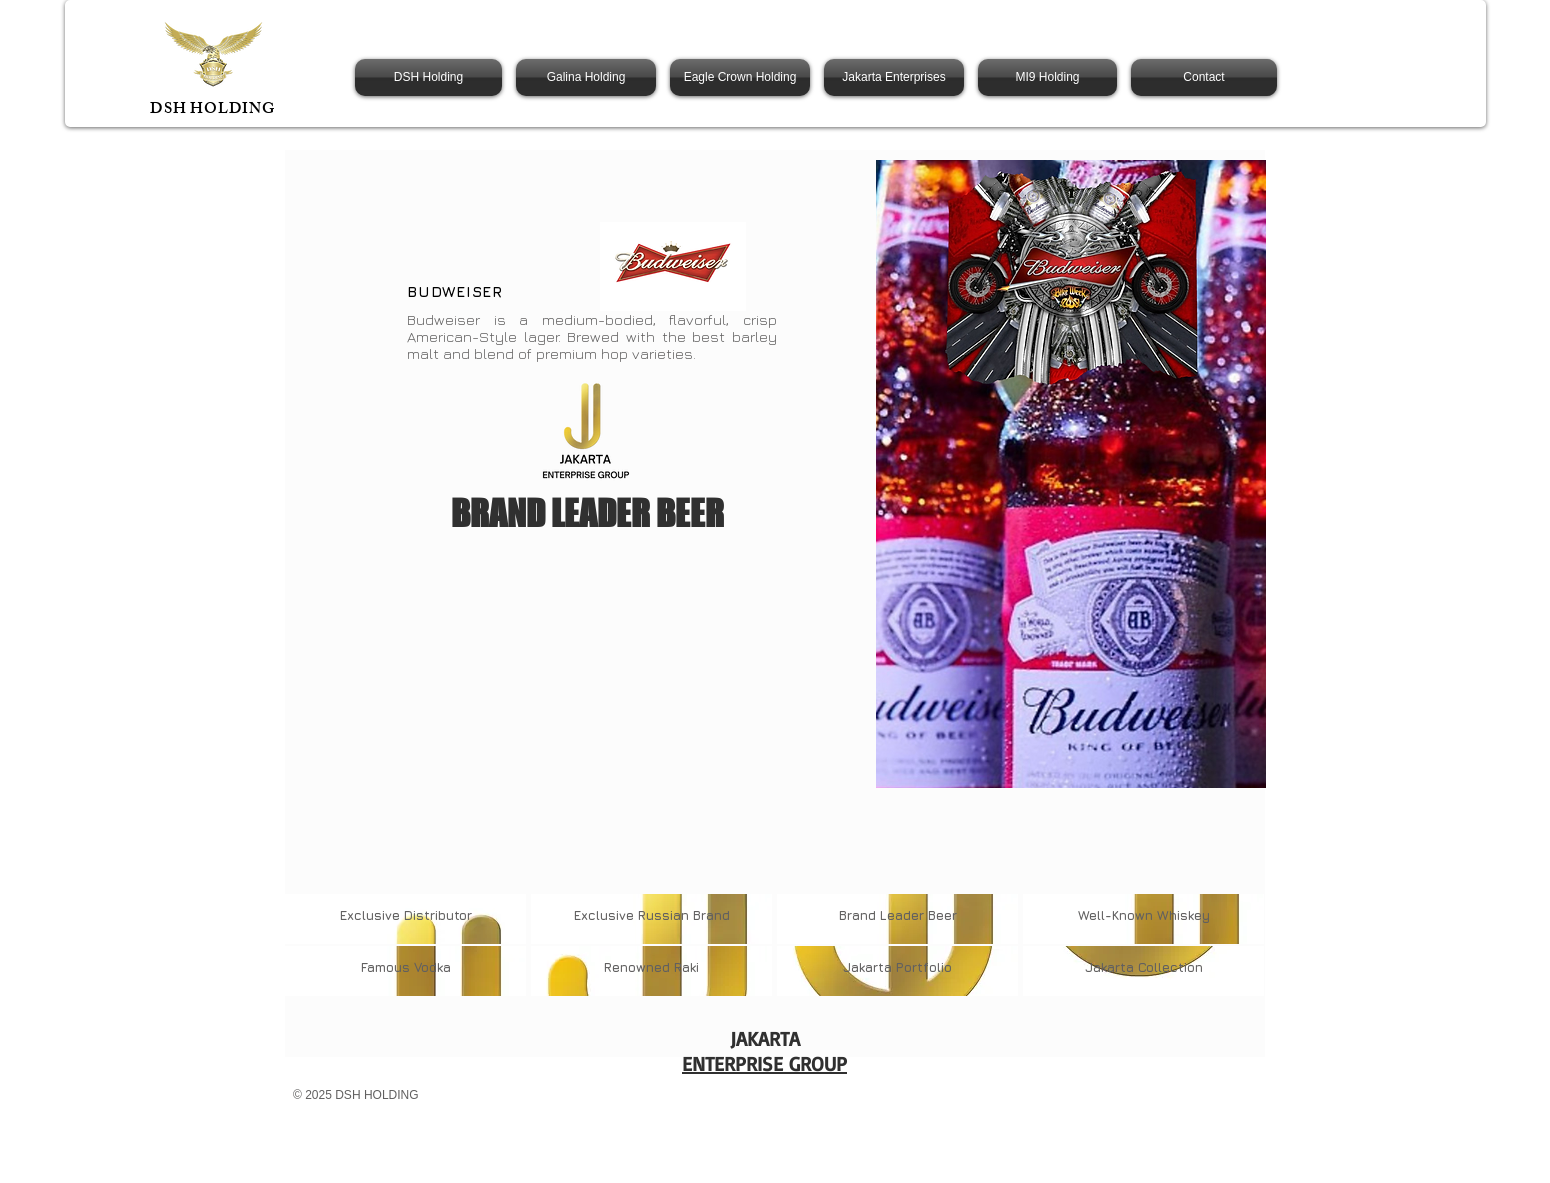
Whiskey (1181, 915)
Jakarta (869, 967)
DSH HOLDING (212, 110)
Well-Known (1115, 915)
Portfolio (924, 967)
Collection (1170, 967)
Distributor (438, 915)
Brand (857, 915)
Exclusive (372, 915)
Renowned (637, 967)
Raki (684, 967)
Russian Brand (684, 915)
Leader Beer (916, 915)
